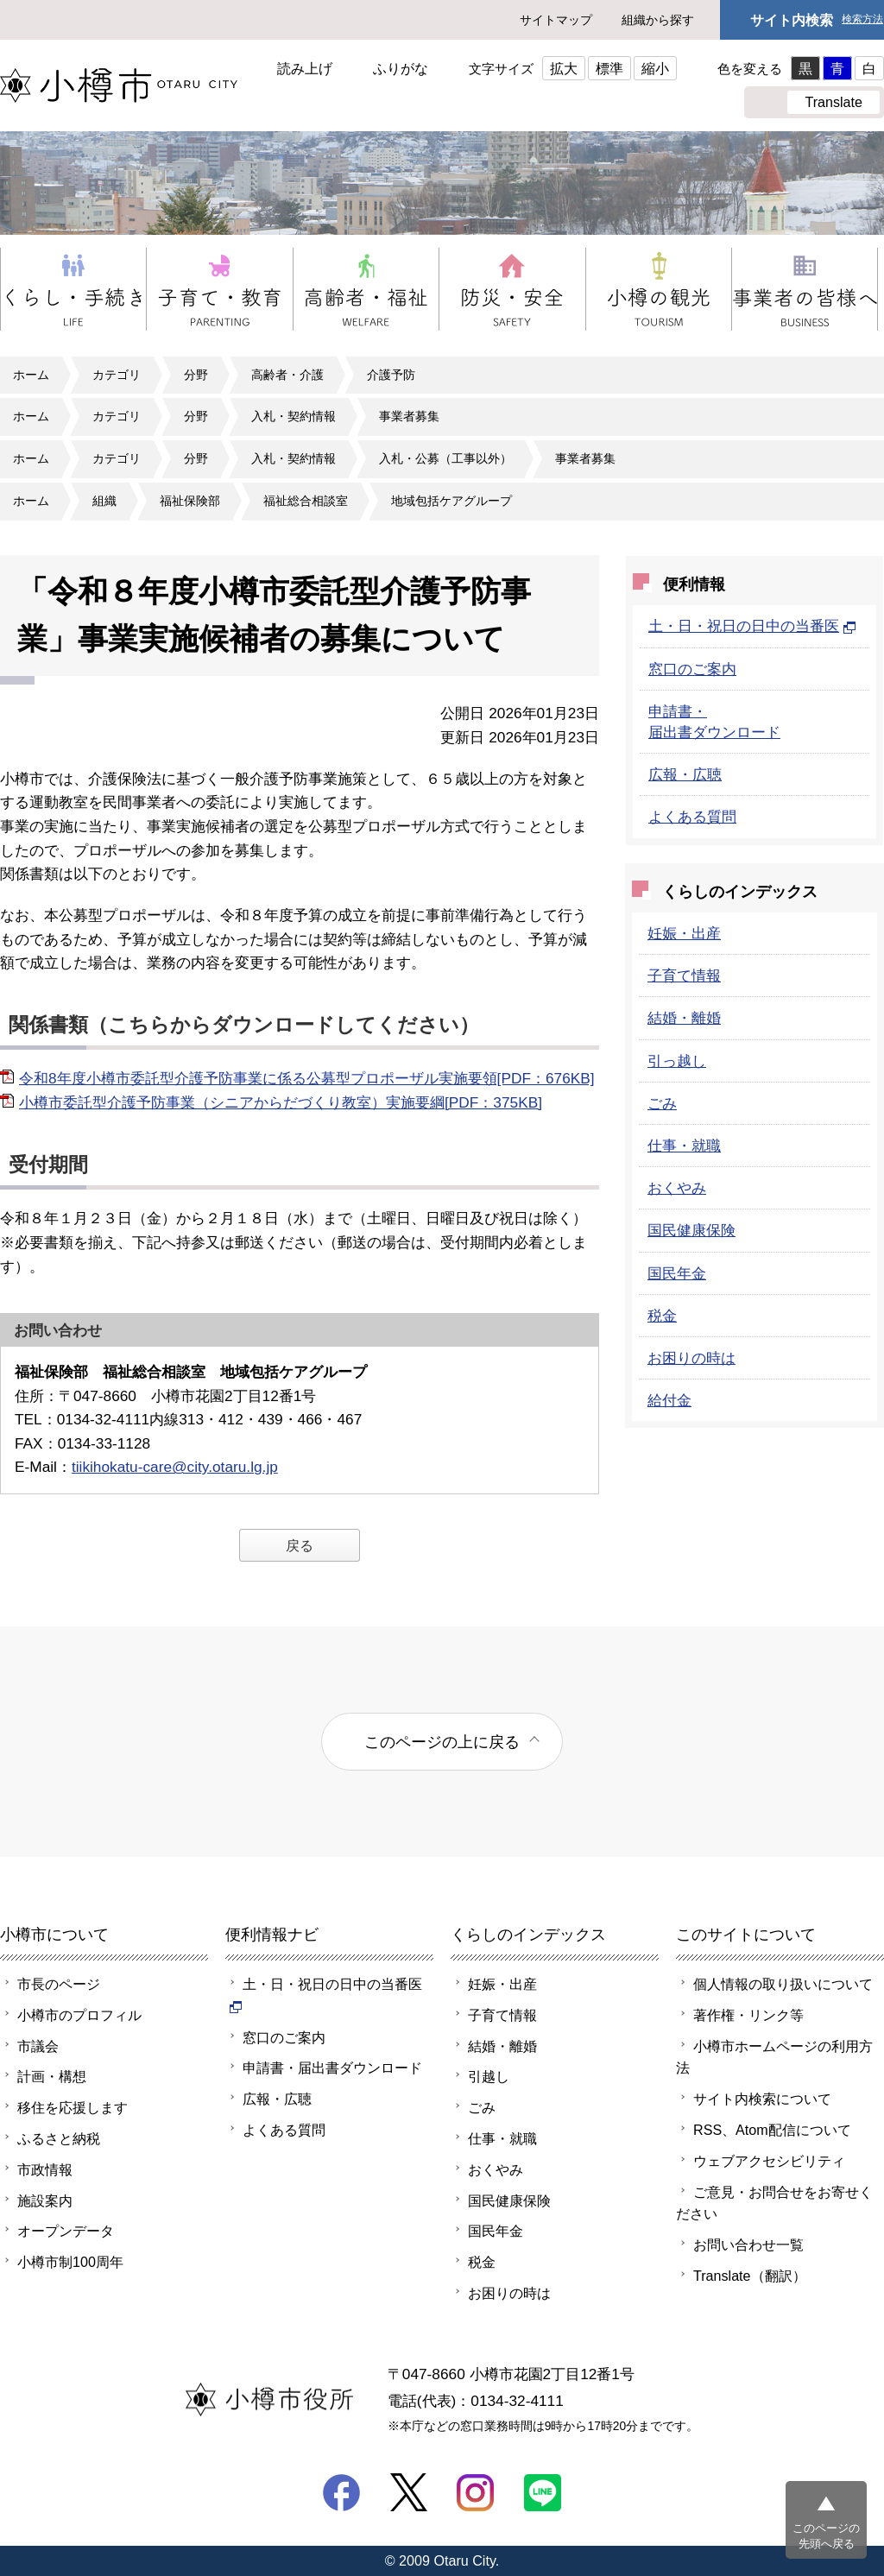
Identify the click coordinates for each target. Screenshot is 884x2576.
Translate (833, 102)
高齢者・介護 (287, 375)
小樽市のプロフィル (79, 2015)
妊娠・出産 (684, 933)
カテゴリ (116, 375)
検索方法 (862, 19)
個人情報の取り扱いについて (783, 1984)
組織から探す (658, 20)
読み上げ (304, 68)
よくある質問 (692, 816)
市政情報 (45, 2169)
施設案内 (45, 2200)
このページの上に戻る (442, 1742)
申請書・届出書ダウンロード (332, 2067)
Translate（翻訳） (749, 2275)
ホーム (31, 375)
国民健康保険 (691, 1230)
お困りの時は (691, 1358)
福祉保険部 (190, 501)
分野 (196, 375)
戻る (299, 1545)
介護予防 (391, 375)
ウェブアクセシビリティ (769, 2161)
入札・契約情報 (293, 416)
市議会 (38, 2046)
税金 (662, 1315)
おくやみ (676, 1187)
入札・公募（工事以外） (445, 458)
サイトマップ (556, 20)
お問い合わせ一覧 (748, 2244)
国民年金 (676, 1273)
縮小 (655, 68)
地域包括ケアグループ (451, 501)
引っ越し (676, 1061)
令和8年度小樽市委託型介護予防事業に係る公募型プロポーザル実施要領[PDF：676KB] (307, 1078)
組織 (104, 501)
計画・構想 (51, 2076)
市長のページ (58, 1984)
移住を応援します (72, 2107)
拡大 (564, 68)
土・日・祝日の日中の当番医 (752, 626)
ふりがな (400, 68)
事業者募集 (409, 416)
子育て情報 (684, 975)
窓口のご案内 (692, 669)
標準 (609, 68)
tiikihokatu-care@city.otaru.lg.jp (175, 1466)
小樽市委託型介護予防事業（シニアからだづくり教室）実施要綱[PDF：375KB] (280, 1102)
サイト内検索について (762, 2098)
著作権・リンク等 (748, 2015)
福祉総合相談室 (305, 501)
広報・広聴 (685, 774)
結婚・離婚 (684, 1017)
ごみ (662, 1103)
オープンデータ (65, 2230)
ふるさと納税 (58, 2138)
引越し (488, 2076)
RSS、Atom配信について (772, 2129)
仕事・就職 (684, 1145)
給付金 (669, 1400)
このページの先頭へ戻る (826, 2536)
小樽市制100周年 (70, 2262)
